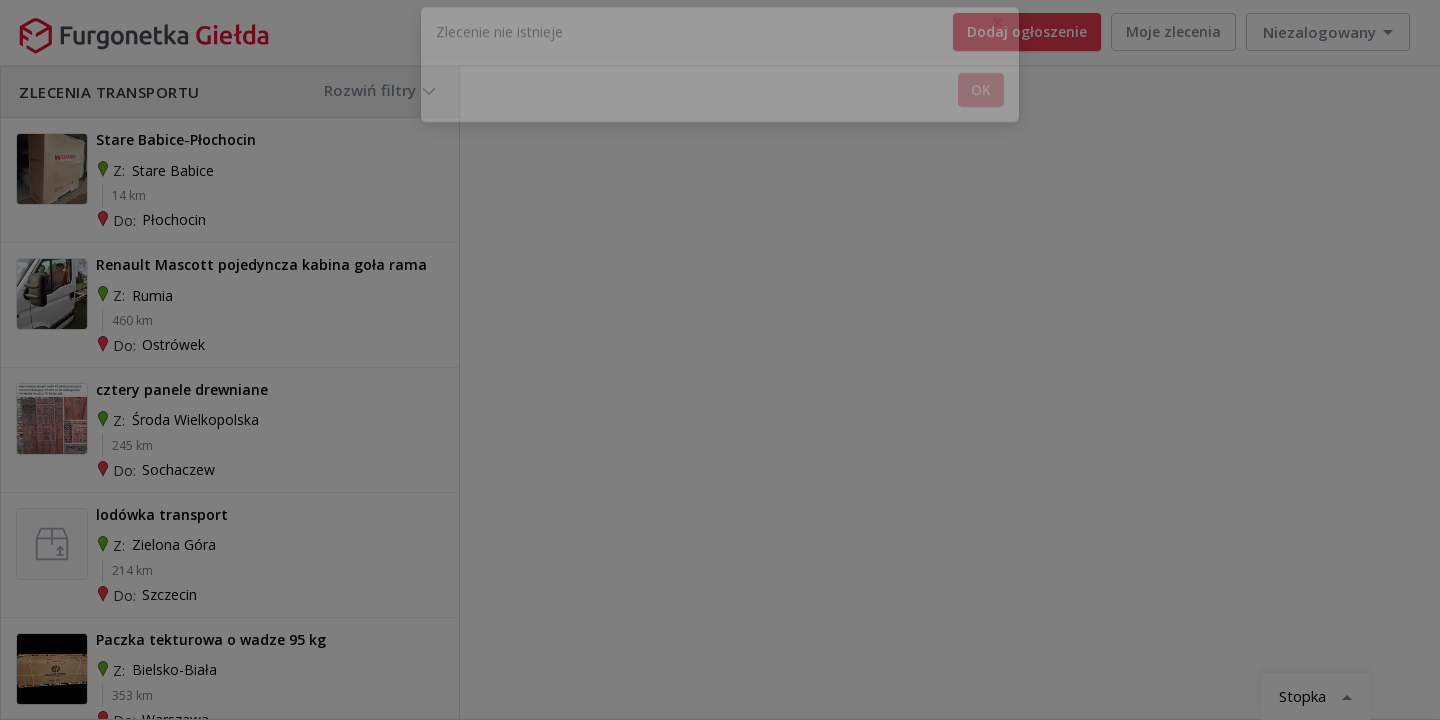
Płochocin (174, 219)
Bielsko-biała (174, 669)
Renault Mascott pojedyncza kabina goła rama (261, 264)
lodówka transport (162, 514)
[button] (1328, 32)
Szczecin (169, 594)
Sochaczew (178, 469)
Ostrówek (173, 344)
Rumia (152, 295)
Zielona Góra (174, 544)
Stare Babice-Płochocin (176, 139)
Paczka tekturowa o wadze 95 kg (211, 639)
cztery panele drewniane (182, 389)
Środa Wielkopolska (195, 419)
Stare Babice (173, 170)
